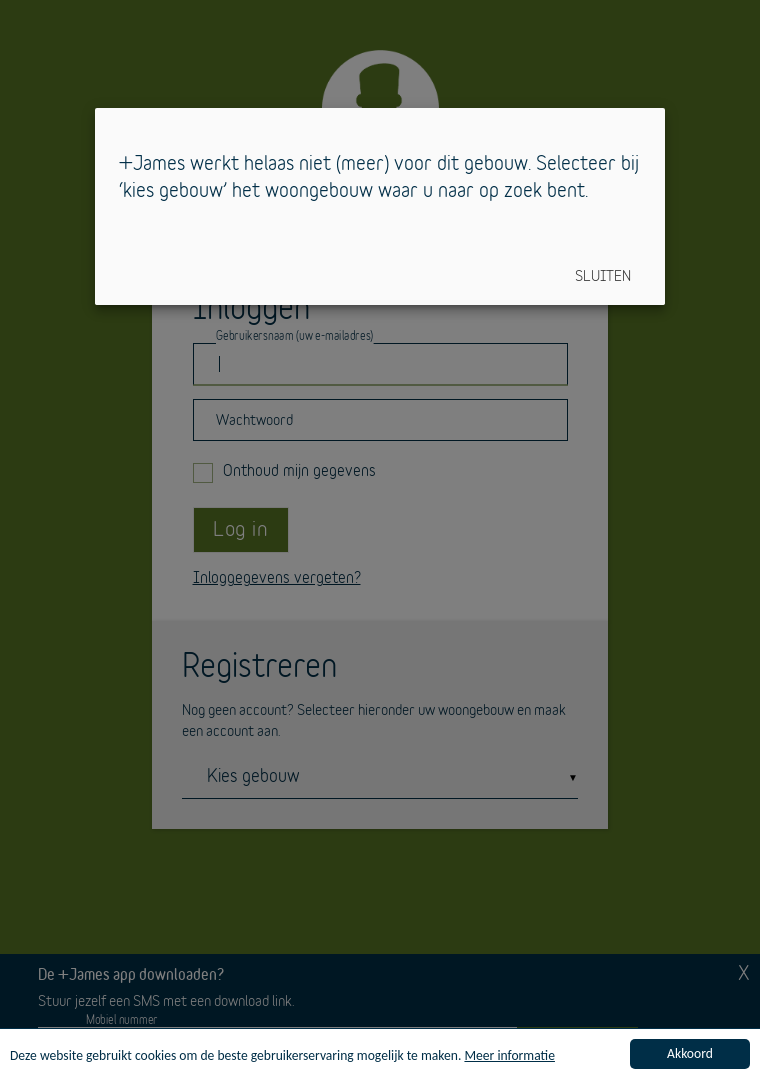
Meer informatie (509, 1056)
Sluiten (603, 277)
